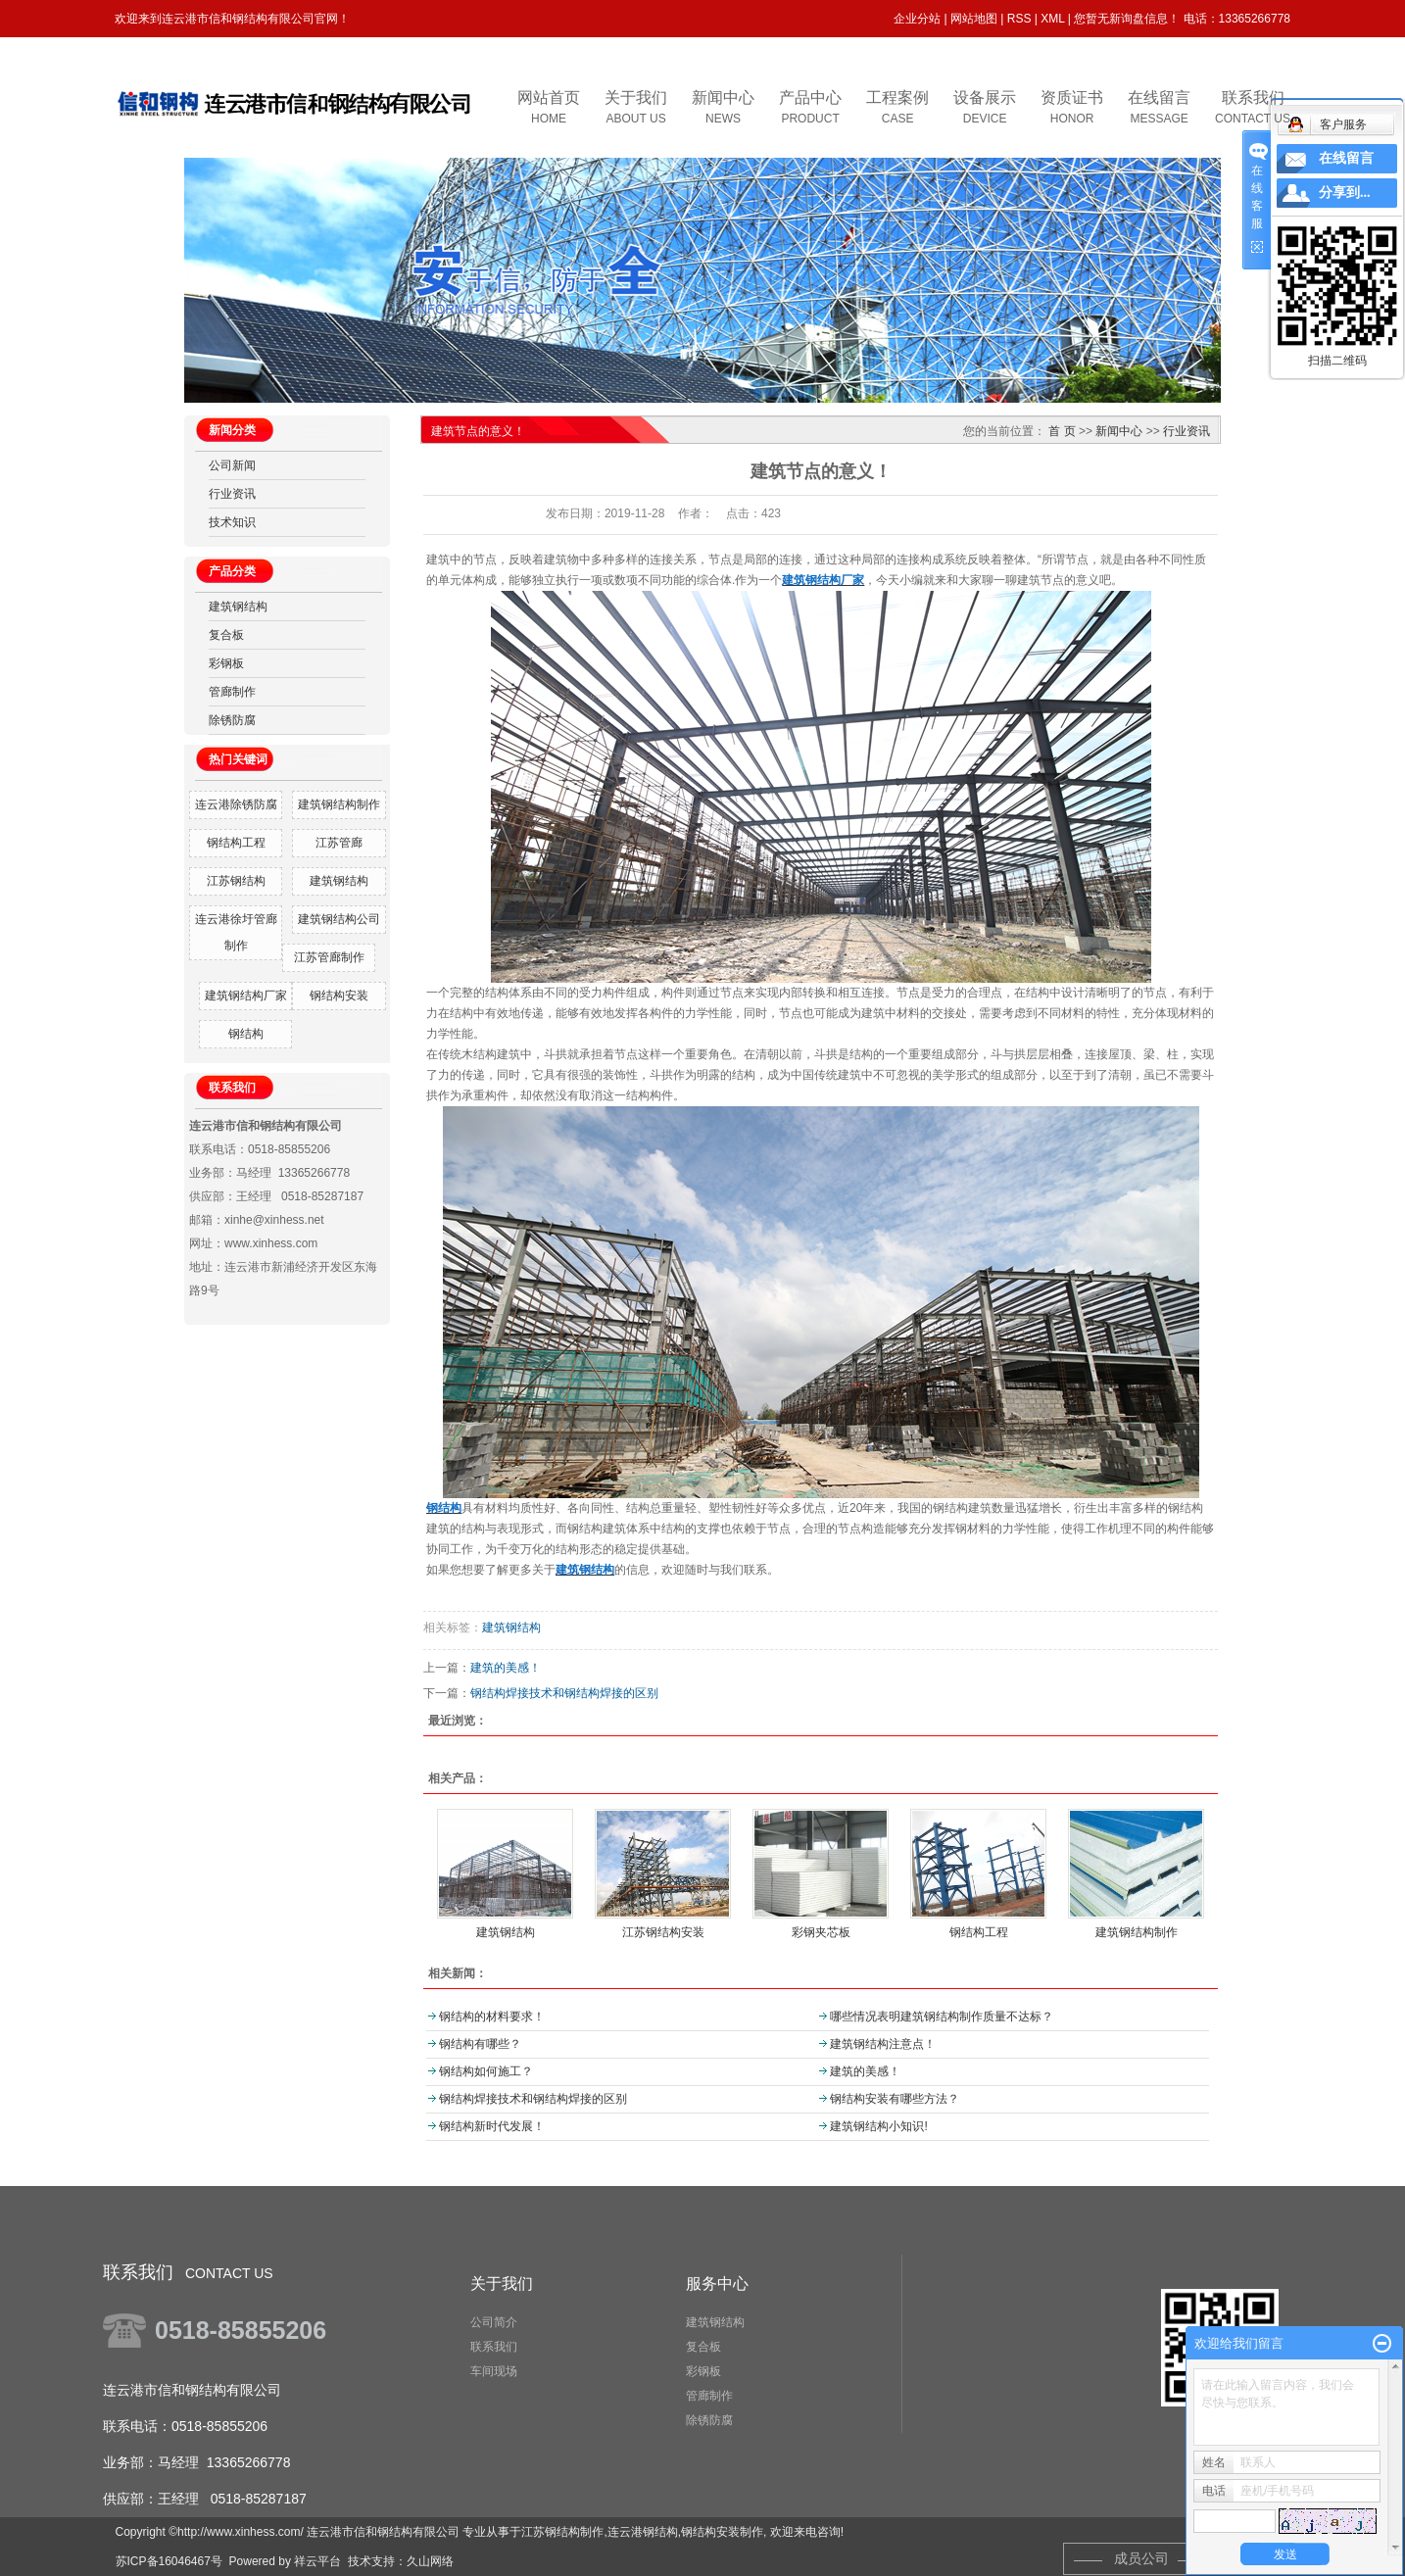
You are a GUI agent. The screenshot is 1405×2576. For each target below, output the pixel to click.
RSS (1019, 18)
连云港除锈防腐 (236, 804)
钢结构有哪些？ (480, 2044)
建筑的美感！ (505, 1668)
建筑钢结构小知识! (878, 2126)
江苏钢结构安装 (663, 1932)
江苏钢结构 (236, 881)
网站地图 (973, 18)
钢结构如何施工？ (486, 2071)
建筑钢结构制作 (339, 804)
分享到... (1345, 192)
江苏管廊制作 (329, 957)
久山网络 (430, 2561)
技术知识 (232, 522)
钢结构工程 (236, 843)
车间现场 (493, 2371)
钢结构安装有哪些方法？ (894, 2099)
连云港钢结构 (642, 2532)
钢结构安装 (339, 995)
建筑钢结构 (238, 606)
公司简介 (493, 2322)
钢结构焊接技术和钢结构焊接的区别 (564, 1693)
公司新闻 (232, 465)
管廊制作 (232, 692)
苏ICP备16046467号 (169, 2561)
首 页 (1061, 431)
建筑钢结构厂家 (246, 995)
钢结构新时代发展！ (492, 2126)
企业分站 (917, 18)
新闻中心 (1118, 431)
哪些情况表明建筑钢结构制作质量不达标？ (941, 2016)
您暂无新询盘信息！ (1127, 18)
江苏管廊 (339, 843)
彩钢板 (226, 663)
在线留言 (1346, 158)
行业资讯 (232, 494)
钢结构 (246, 1034)
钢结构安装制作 (722, 2532)
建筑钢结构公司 (339, 919)
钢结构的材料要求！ (492, 2016)
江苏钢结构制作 (562, 2532)
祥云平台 (317, 2561)
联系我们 (493, 2347)
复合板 (226, 635)
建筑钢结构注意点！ (883, 2044)
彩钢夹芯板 (821, 1932)
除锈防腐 (232, 720)
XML (1052, 18)
